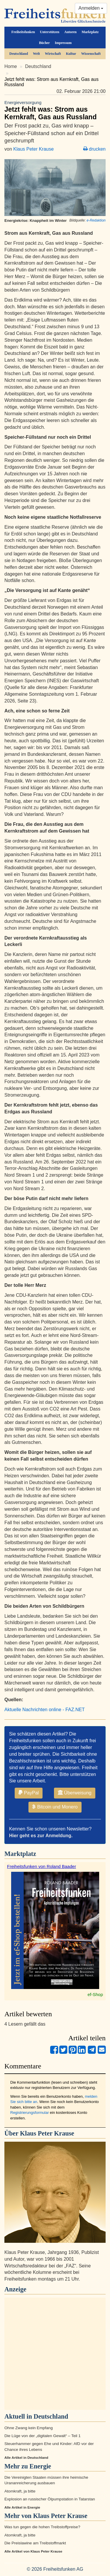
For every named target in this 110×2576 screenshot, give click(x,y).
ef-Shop (95, 1994)
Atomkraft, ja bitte (19, 2491)
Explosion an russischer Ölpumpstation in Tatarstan (49, 2499)
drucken (94, 149)
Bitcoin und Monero (54, 1806)
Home (10, 66)
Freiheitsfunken (23, 32)
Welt (36, 54)
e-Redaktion (96, 220)
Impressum (63, 43)
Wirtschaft (53, 54)
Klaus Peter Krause (33, 149)
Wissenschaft (91, 54)
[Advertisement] (55, 2354)
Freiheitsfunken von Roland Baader (41, 1866)
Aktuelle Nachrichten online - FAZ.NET (44, 1709)
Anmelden (91, 8)
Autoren (70, 32)
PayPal (28, 1792)
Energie (40, 2466)
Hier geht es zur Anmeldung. (40, 1835)
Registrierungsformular (29, 2112)
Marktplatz (90, 32)
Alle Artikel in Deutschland (26, 2458)
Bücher (44, 43)
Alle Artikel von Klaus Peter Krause (33, 2551)
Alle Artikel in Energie (22, 2507)
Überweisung (75, 1792)
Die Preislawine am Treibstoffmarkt (35, 2543)
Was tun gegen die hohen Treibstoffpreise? (42, 2527)
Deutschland (18, 54)
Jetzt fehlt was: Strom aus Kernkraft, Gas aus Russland (55, 110)
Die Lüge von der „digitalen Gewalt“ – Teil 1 (42, 2436)
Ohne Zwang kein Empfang (28, 2428)
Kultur (71, 54)
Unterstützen (49, 32)
